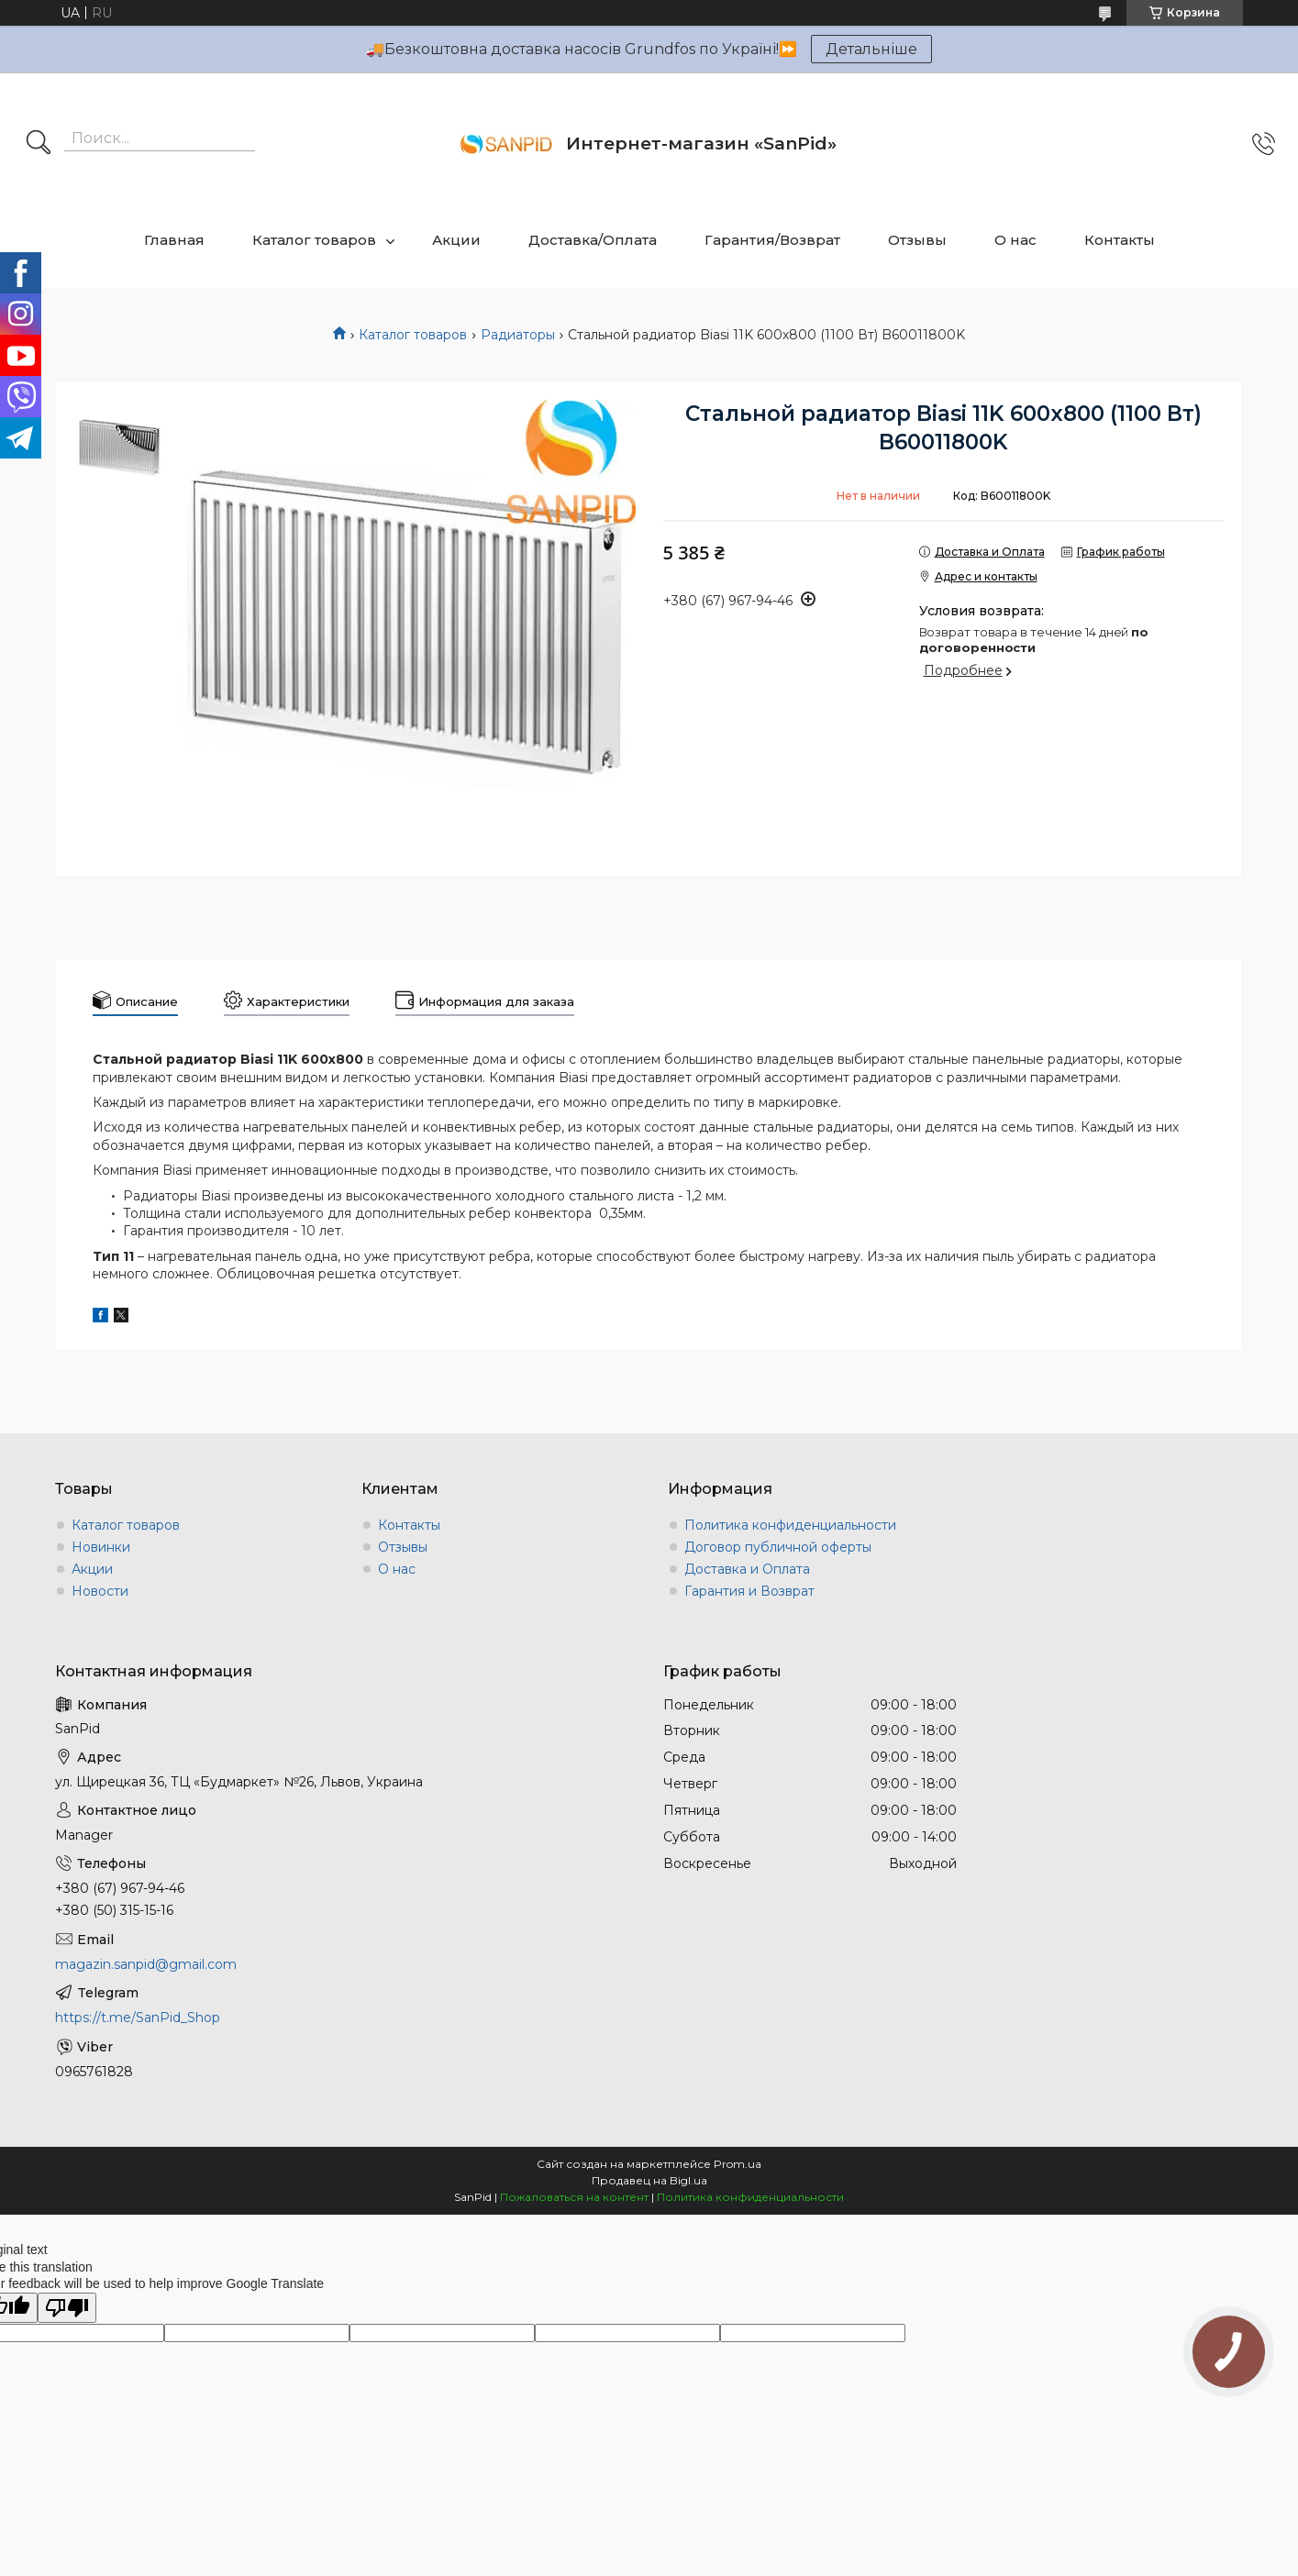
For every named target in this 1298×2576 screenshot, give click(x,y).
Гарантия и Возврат (749, 1591)
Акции (456, 240)
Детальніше (871, 49)
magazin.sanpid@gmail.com (146, 1964)
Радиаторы (518, 334)
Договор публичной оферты (777, 1547)
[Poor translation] (67, 2308)
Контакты (1119, 240)
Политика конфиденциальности (790, 1525)
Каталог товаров (314, 240)
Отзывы (917, 240)
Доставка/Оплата (592, 240)
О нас (1015, 240)
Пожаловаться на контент (574, 2197)
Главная (174, 240)
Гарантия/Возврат (772, 240)
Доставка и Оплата (747, 1569)
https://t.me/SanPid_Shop (137, 2017)
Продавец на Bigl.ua (649, 2180)
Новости (100, 1591)
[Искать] (38, 144)
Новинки (101, 1547)
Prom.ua (737, 2164)
